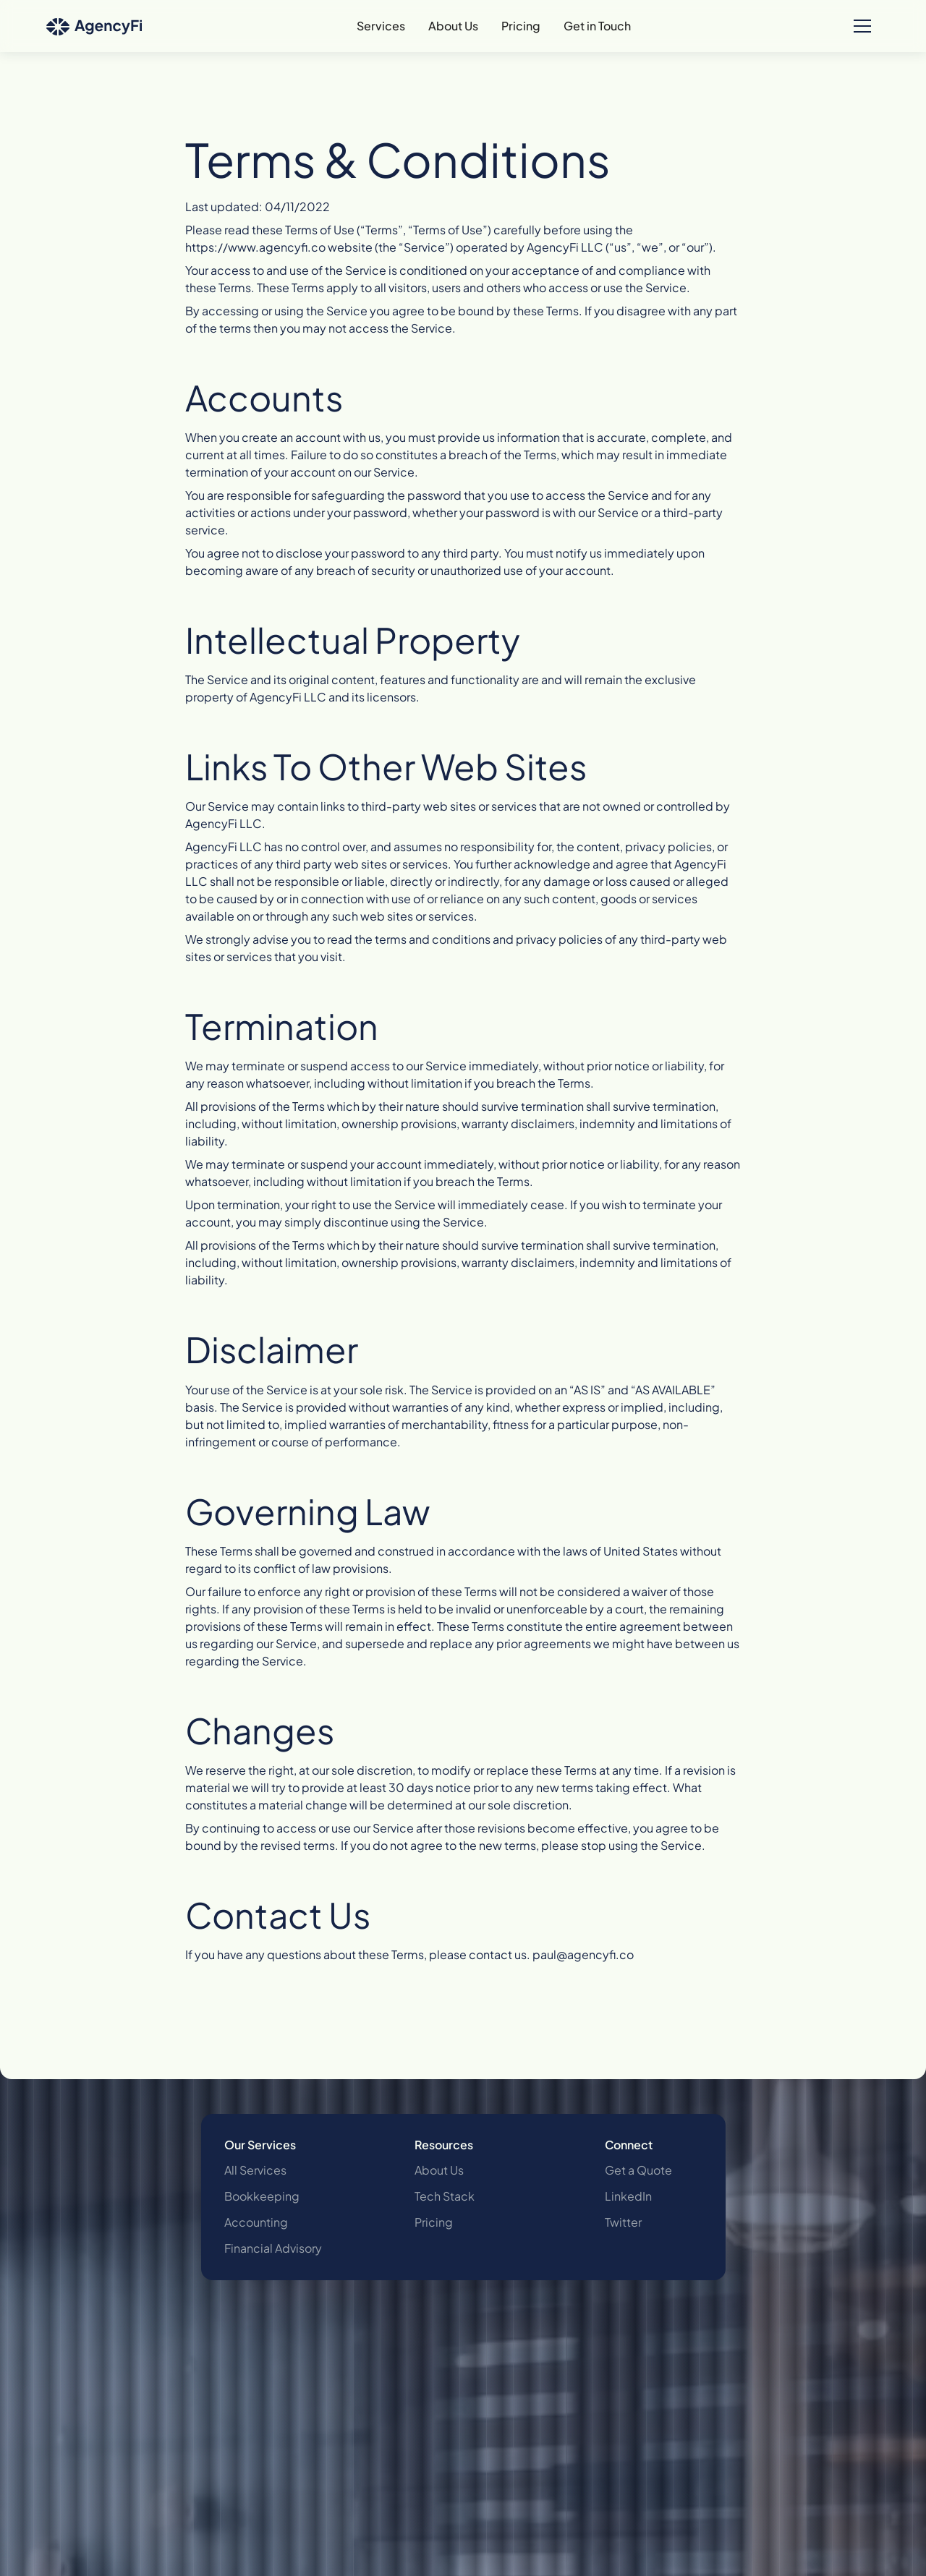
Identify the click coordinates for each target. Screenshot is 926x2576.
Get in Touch (597, 25)
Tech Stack (445, 2196)
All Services (255, 2170)
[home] (94, 26)
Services (381, 25)
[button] (862, 26)
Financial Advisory (273, 2248)
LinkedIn (628, 2196)
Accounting (256, 2222)
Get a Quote (638, 2170)
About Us (453, 25)
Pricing (520, 25)
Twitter (623, 2222)
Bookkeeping (262, 2196)
